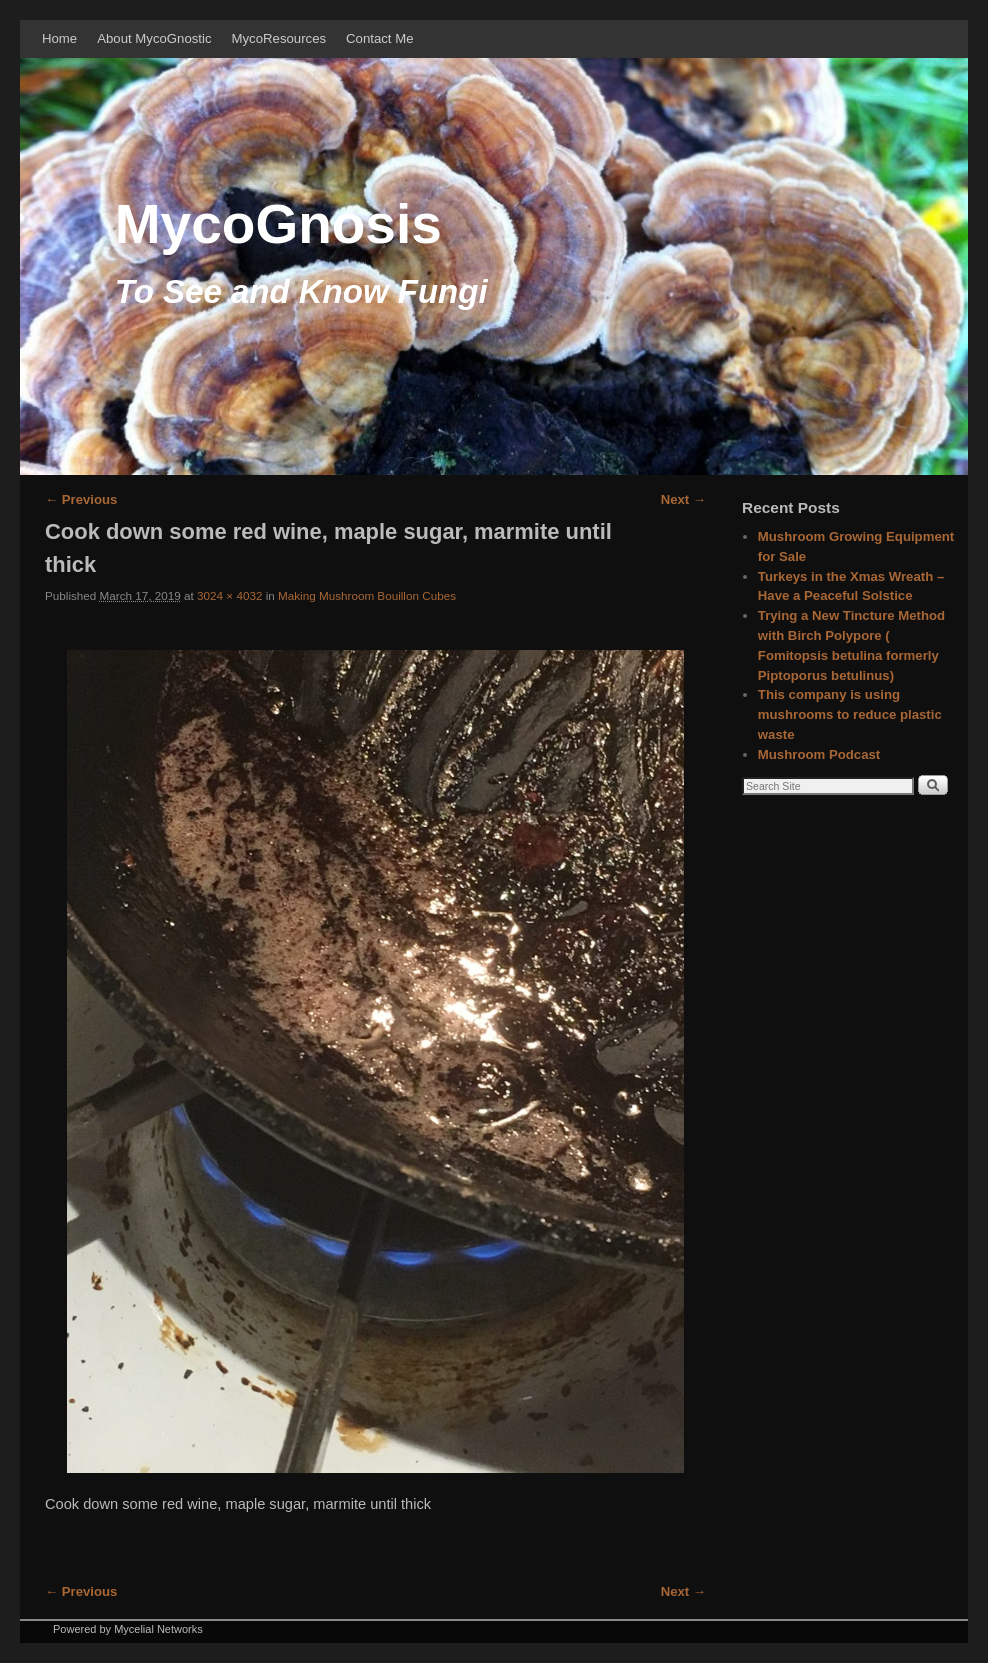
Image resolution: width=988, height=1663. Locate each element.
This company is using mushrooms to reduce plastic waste (850, 714)
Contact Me (379, 38)
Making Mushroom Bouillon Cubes (367, 595)
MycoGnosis (278, 224)
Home (59, 38)
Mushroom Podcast (819, 754)
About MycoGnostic (154, 38)
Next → (683, 499)
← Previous (81, 499)
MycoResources (279, 38)
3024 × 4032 (229, 595)
